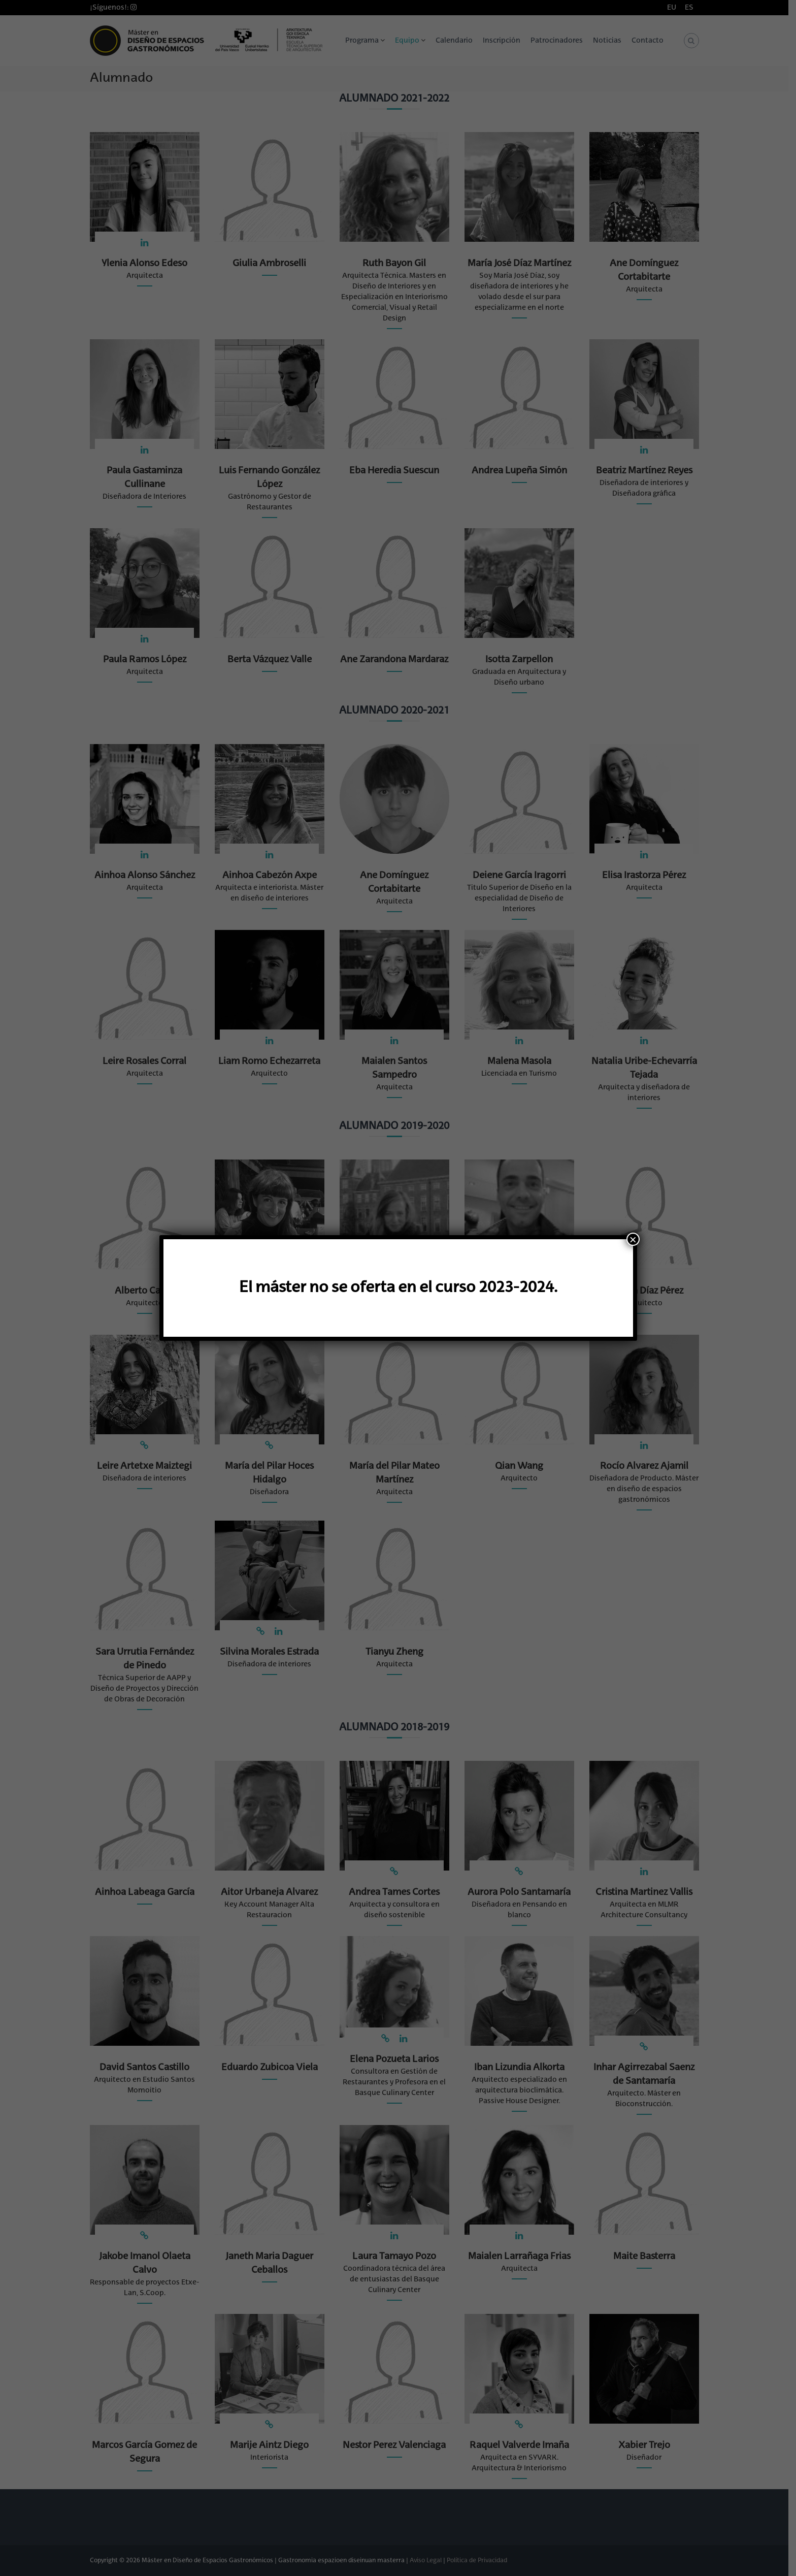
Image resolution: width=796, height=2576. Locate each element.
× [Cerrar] (633, 1239)
